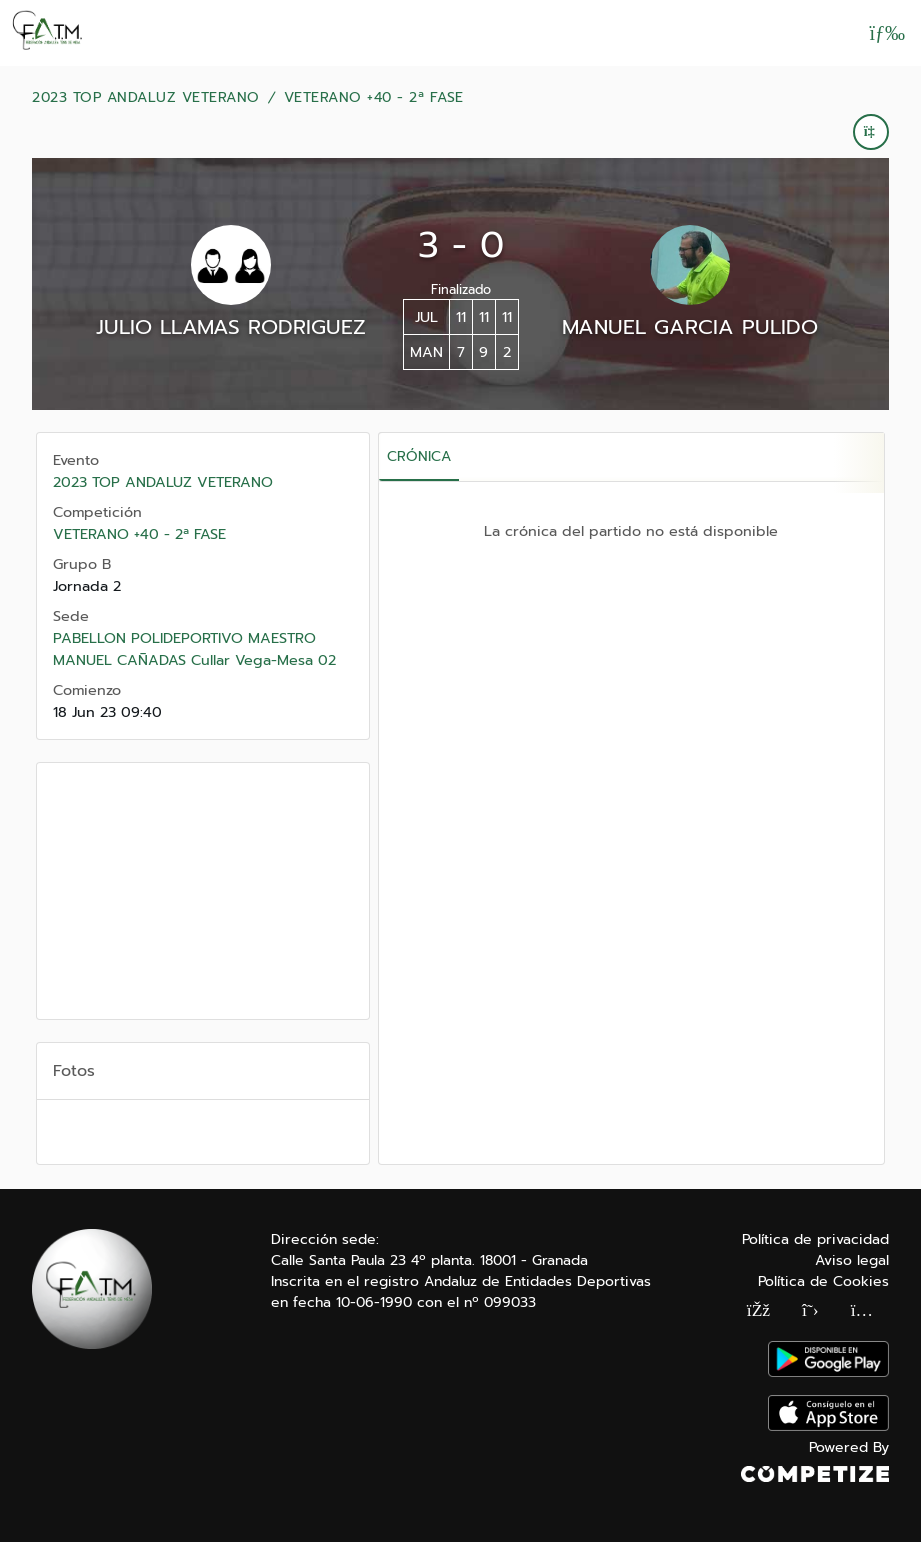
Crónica (419, 456)
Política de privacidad (815, 1239)
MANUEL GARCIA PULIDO (690, 327)
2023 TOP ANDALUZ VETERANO (146, 98)
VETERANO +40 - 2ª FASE (374, 98)
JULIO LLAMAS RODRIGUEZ (231, 327)
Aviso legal (852, 1260)
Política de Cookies (823, 1281)
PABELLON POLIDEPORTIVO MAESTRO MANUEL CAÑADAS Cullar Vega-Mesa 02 (194, 649)
